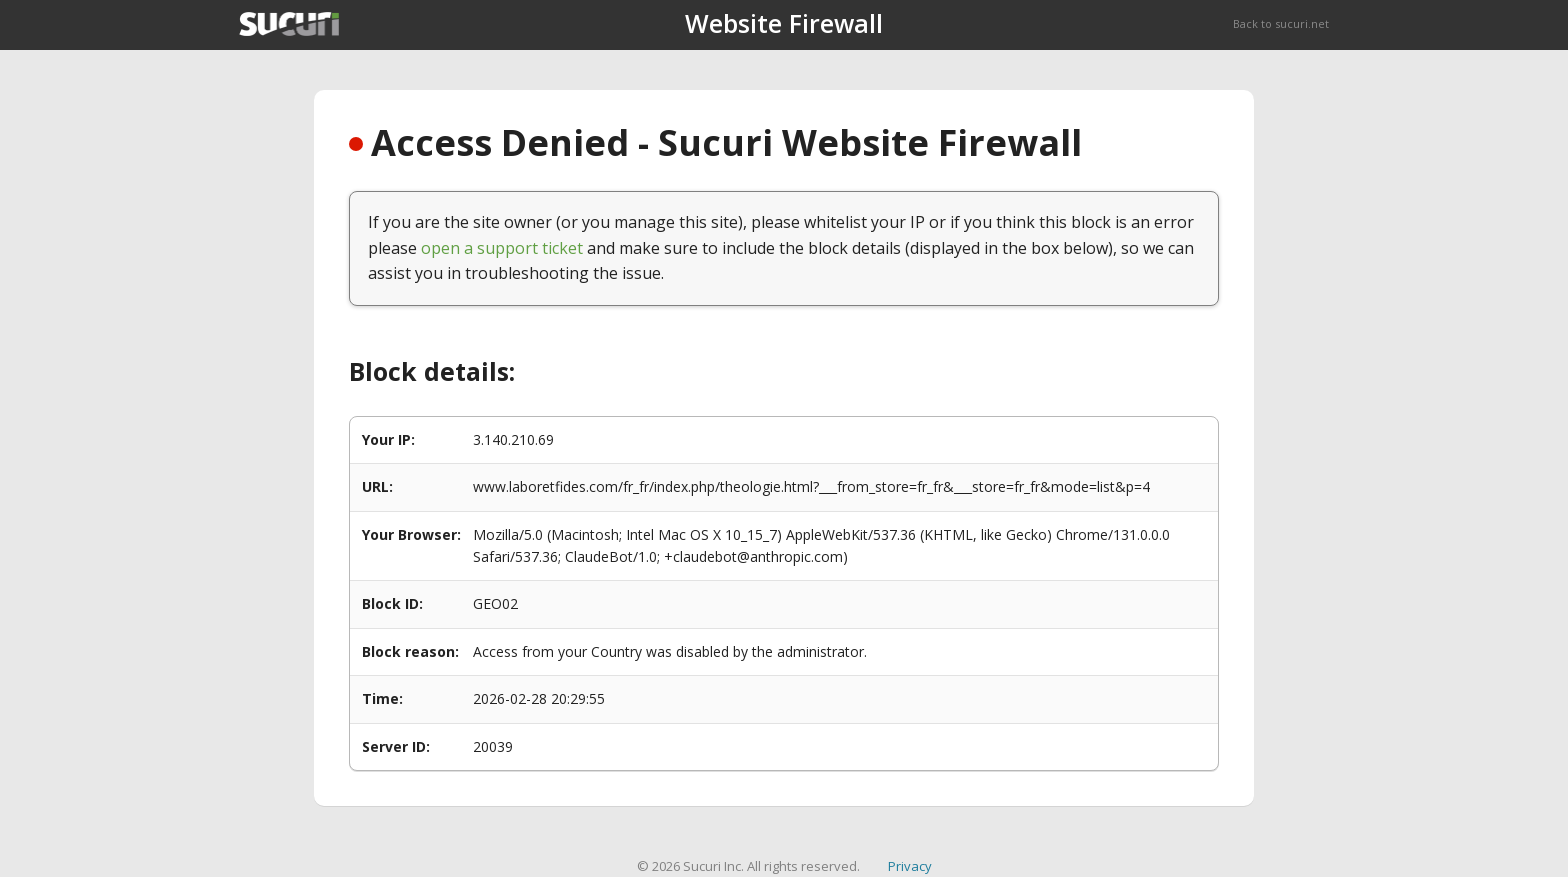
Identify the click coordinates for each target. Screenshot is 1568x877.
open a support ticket (502, 248)
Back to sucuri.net (1281, 23)
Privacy (910, 866)
